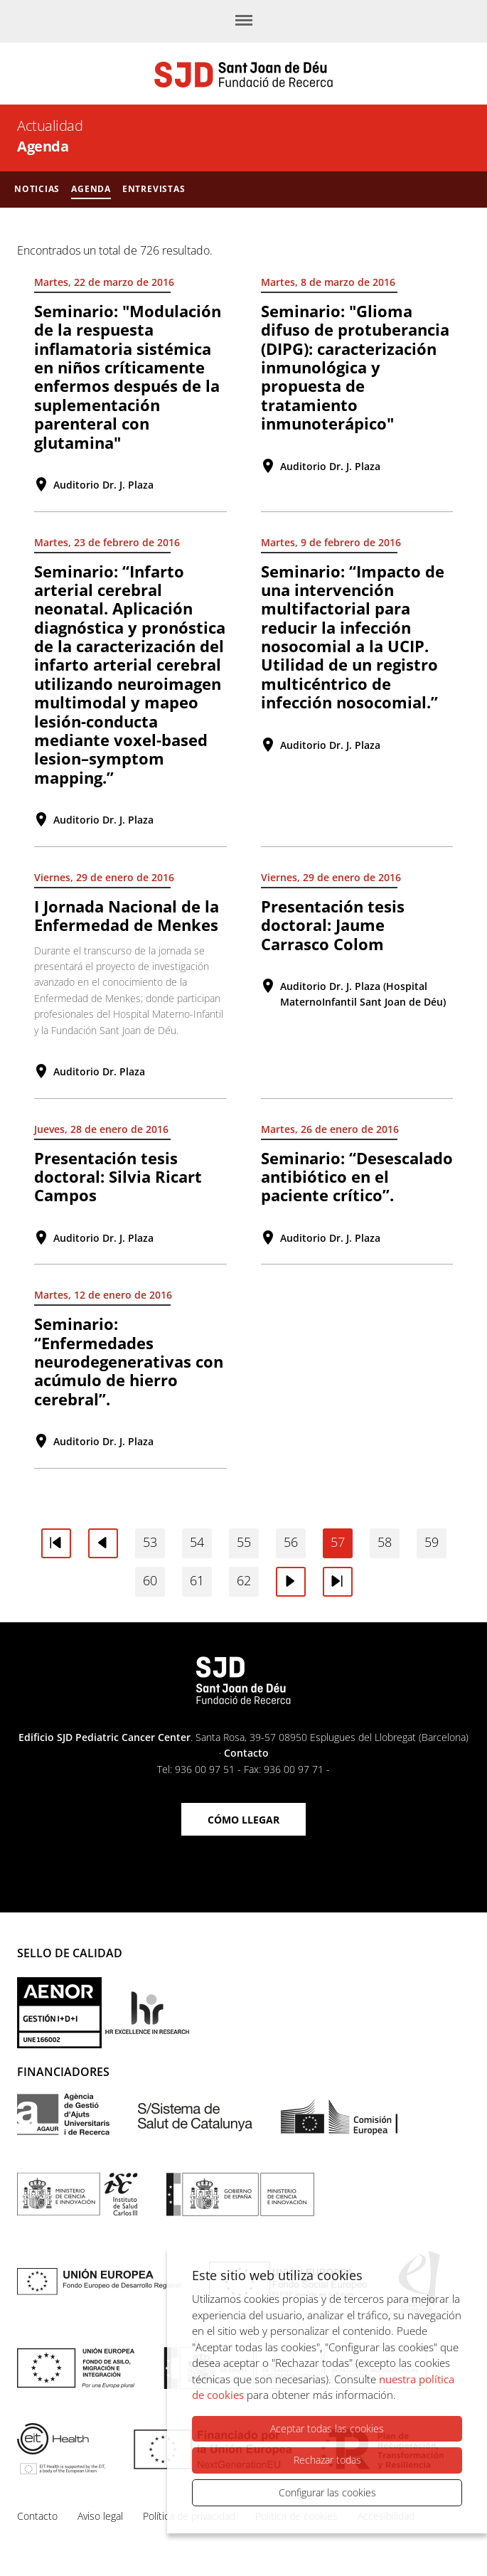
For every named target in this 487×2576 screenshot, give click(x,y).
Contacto (246, 1753)
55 (244, 1541)
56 (291, 1541)
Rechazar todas (327, 2459)
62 (244, 1580)
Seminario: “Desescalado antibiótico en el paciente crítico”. (357, 1176)
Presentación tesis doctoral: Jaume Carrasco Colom (333, 924)
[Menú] (243, 21)
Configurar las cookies (327, 2492)
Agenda (91, 189)
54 (197, 1541)
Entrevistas (154, 189)
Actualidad (49, 125)
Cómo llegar (243, 1819)
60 (150, 1580)
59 (431, 1541)
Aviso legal (100, 2516)
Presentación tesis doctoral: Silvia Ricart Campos (118, 1176)
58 (385, 1541)
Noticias (37, 189)
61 (197, 1580)
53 (150, 1541)
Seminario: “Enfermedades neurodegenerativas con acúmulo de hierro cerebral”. (128, 1361)
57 (338, 1541)
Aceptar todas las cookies (327, 2428)
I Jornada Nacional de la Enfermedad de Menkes (126, 915)
